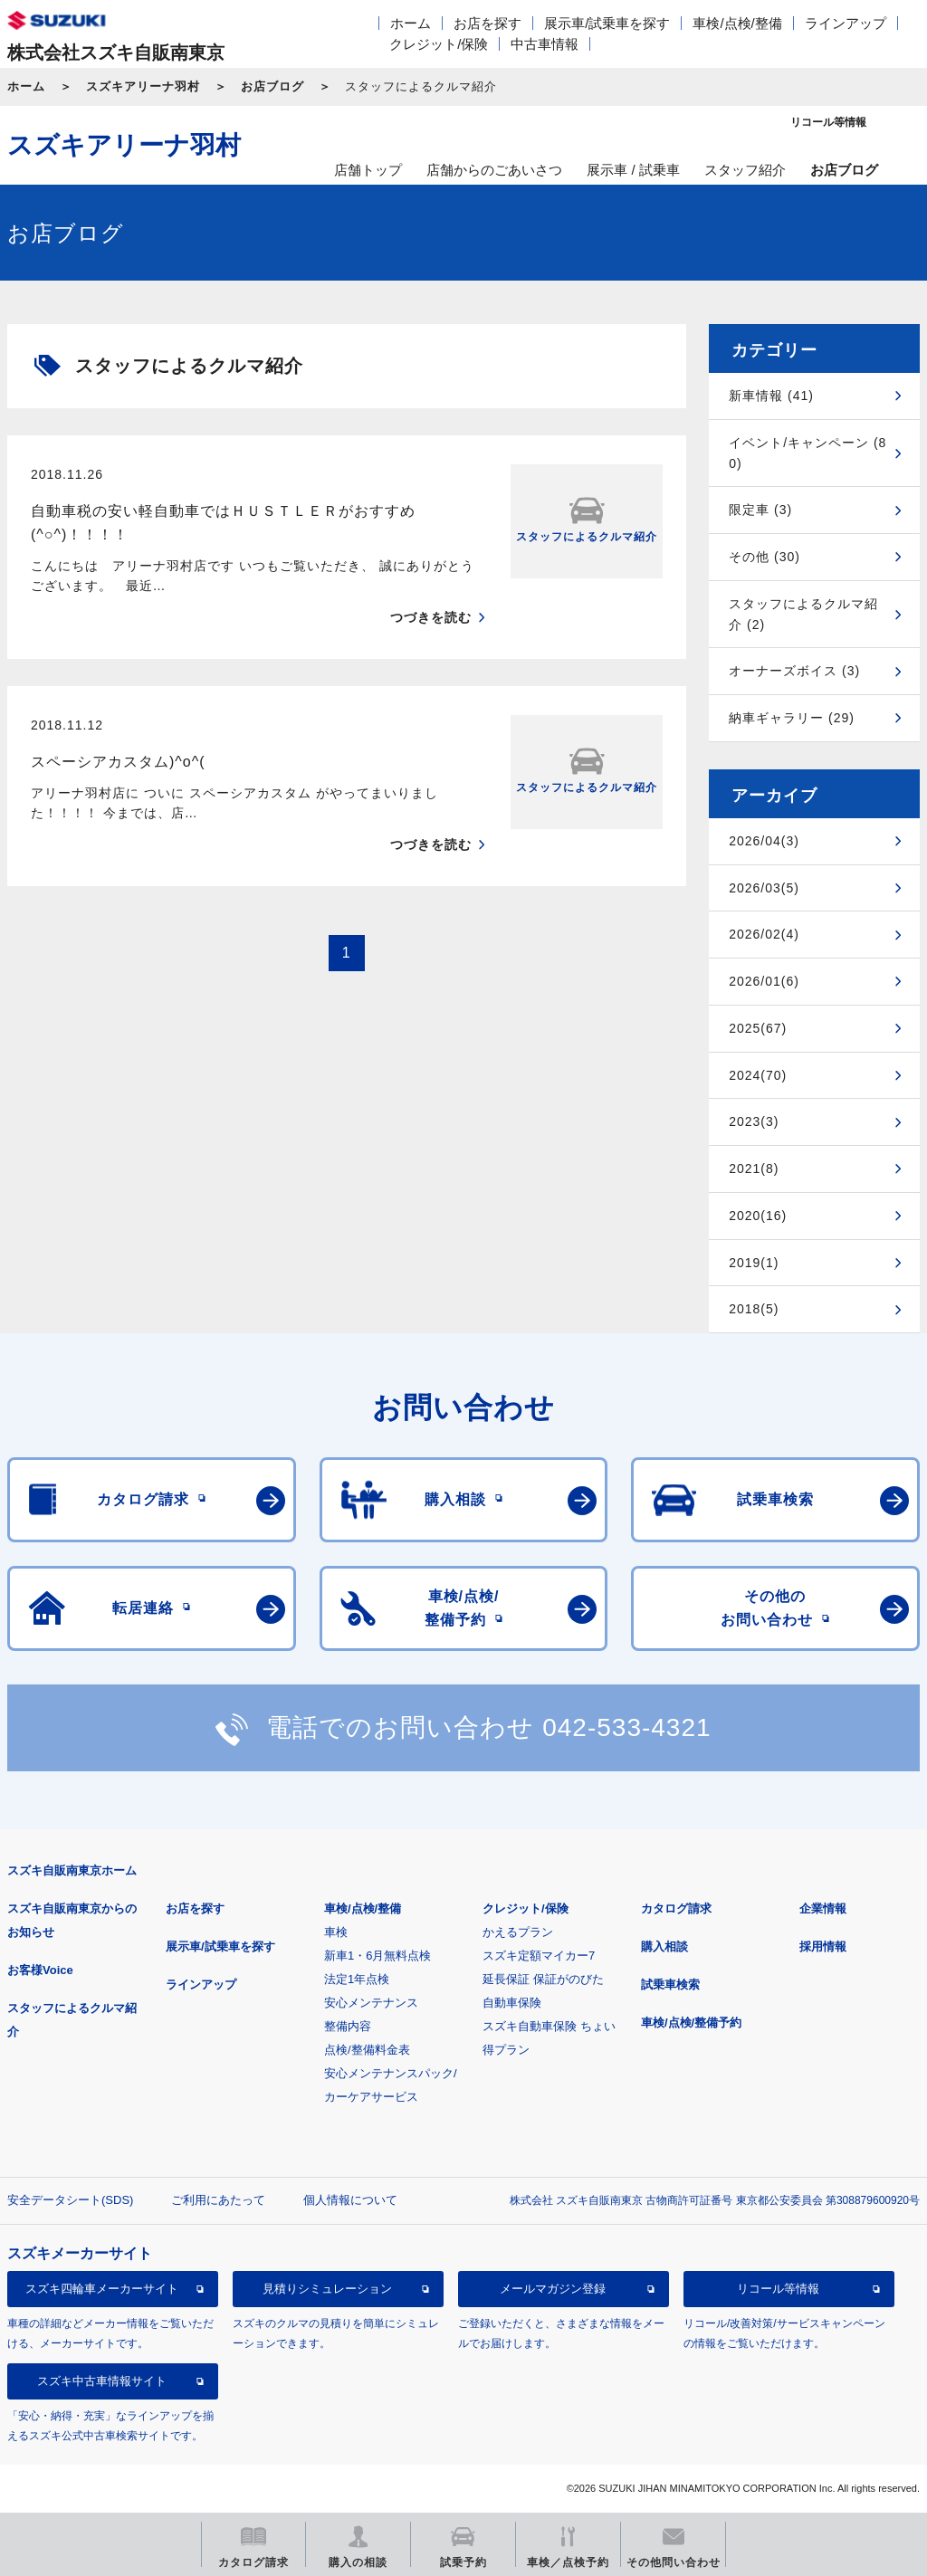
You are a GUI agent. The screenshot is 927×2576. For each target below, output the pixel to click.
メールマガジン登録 (553, 2288)
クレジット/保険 (438, 44)
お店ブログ (272, 86)
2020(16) (758, 1215)
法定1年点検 (356, 1979)
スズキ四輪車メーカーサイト (101, 2288)
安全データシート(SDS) (70, 2200)
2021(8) (754, 1168)
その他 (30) (764, 556)
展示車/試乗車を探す (607, 23)
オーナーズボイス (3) (794, 670)
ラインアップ (845, 23)
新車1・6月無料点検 (377, 1955)
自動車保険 (512, 2002)
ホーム (410, 23)
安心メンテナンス (371, 2002)
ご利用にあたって (218, 2200)
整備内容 (347, 2026)
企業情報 (822, 1908)
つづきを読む (431, 617)
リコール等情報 (778, 2288)
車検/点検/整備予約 (691, 2022)
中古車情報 (544, 44)
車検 (336, 1932)
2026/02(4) (764, 934)
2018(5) (754, 1309)
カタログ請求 (676, 1908)
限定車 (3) (760, 509)
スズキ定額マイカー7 (539, 1955)
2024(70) (758, 1075)
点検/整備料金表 (367, 2049)
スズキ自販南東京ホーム (72, 1870)
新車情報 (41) (771, 395)
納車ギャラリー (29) (792, 718)
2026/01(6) (764, 981)
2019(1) (754, 1262)
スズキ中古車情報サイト (102, 2381)
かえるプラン (518, 1932)
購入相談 (664, 1946)
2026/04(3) (764, 841)
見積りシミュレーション (327, 2288)
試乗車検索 (670, 1984)
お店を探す (487, 23)
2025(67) (758, 1028)
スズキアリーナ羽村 (143, 86)
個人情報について (350, 2200)
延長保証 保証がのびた (543, 1979)
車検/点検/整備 (737, 23)
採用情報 (822, 1946)
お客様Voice (40, 1970)
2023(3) (754, 1121)
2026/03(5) (764, 888)
